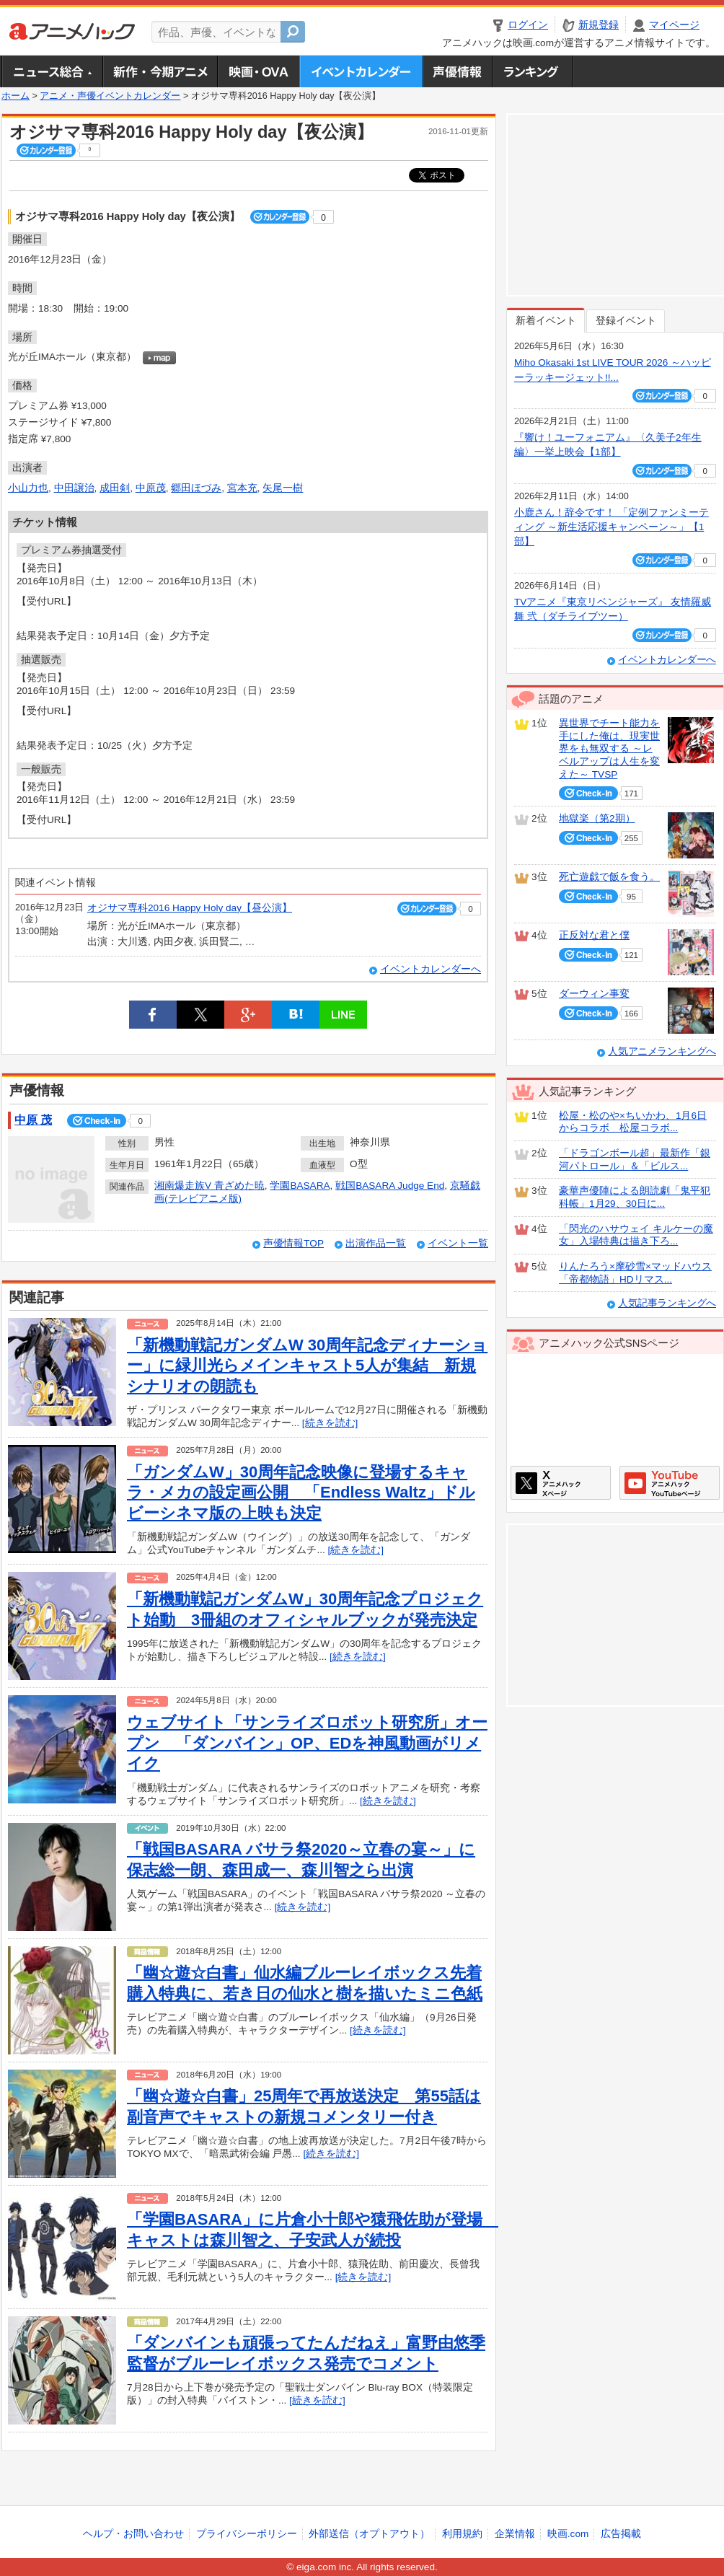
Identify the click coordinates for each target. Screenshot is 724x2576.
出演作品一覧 (375, 1243)
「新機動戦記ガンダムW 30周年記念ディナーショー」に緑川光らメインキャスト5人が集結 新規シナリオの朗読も (307, 1365)
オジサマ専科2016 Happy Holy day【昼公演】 (189, 907)
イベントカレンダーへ (430, 969)
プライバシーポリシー (246, 2533)
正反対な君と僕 (594, 935)
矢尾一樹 (282, 488)
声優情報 (457, 71)
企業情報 (515, 2533)
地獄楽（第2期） (597, 818)
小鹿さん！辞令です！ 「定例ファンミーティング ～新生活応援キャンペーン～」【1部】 (611, 527)
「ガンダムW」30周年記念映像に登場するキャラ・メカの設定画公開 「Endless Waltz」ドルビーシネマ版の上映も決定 (301, 1492)
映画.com (567, 2533)
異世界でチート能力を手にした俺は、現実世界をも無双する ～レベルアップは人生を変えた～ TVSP (609, 749)
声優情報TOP (293, 1243)
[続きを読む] (330, 1422)
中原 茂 (33, 1120)
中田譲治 (74, 488)
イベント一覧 (458, 1243)
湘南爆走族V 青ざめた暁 (209, 1185)
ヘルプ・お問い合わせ (133, 2533)
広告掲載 (621, 2533)
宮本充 (242, 488)
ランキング (532, 71)
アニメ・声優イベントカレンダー (361, 71)
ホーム (15, 96)
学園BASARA (300, 1185)
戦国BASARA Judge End (389, 1185)
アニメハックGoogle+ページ (669, 1483)
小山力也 (28, 488)
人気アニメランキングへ (662, 1051)
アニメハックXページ (561, 1483)
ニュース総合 (51, 71)
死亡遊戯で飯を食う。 (609, 876)
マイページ (674, 24)
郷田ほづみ (196, 488)
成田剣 (115, 488)
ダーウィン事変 (594, 993)
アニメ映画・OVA (258, 71)
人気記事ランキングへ (667, 1303)
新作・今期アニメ (159, 71)
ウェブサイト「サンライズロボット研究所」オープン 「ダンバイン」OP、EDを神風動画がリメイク (307, 1742)
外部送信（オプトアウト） (369, 2533)
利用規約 (462, 2533)
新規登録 (598, 24)
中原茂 (151, 488)
